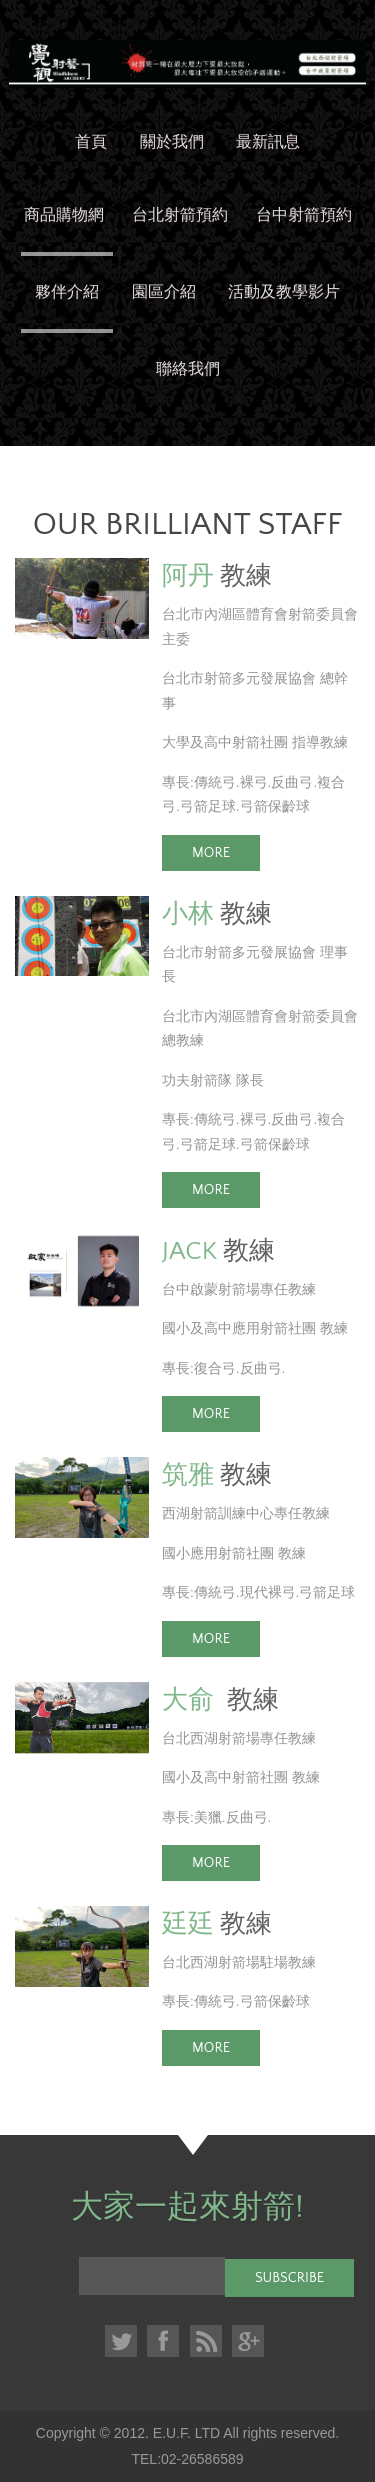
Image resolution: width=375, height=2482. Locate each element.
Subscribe (289, 2278)
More (211, 853)
